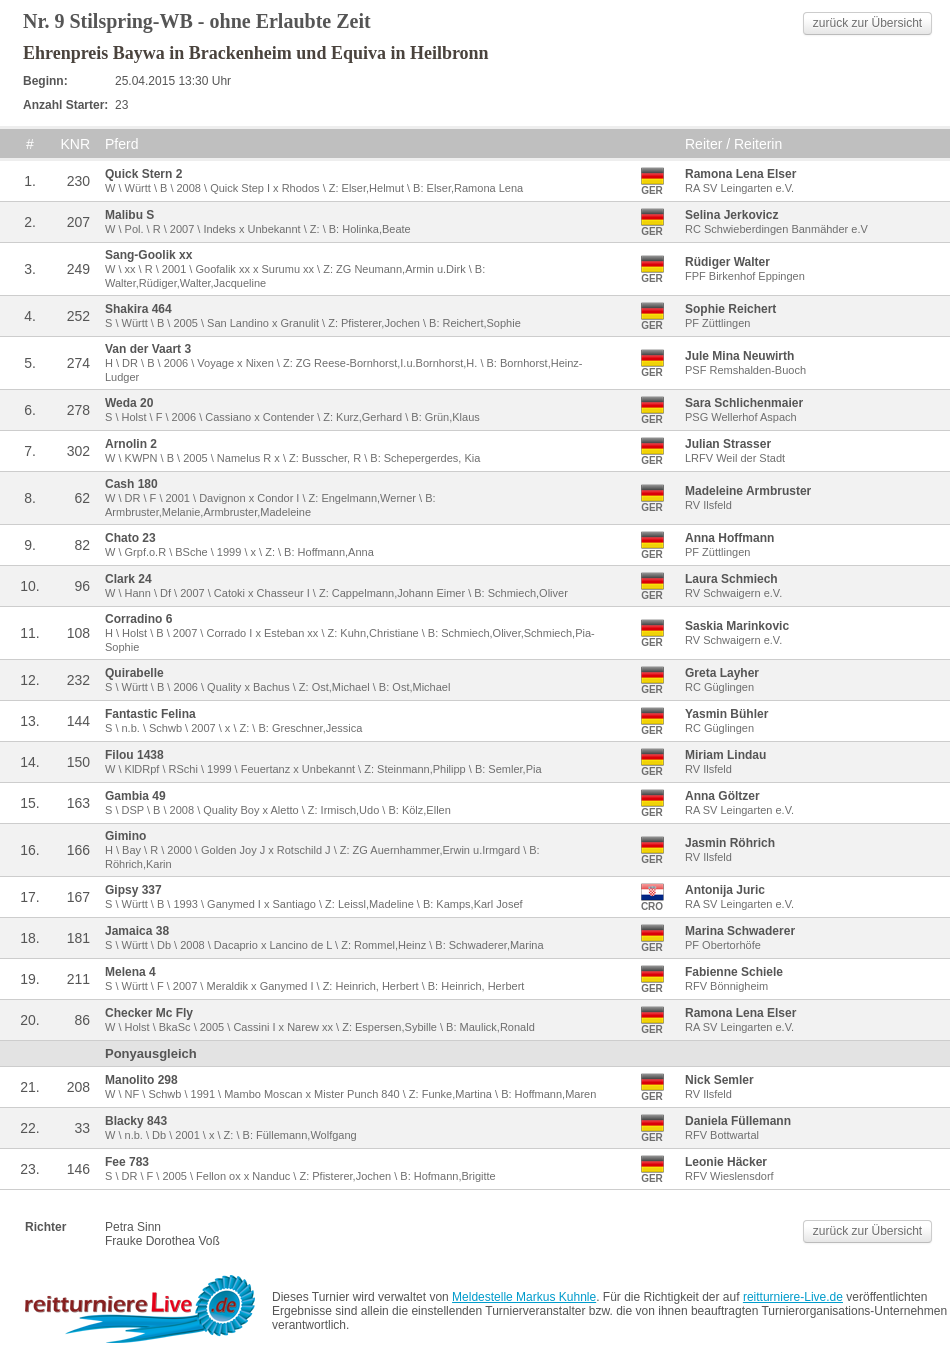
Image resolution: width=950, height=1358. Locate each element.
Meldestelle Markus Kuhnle (524, 1297)
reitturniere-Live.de (793, 1297)
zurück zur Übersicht (867, 23)
